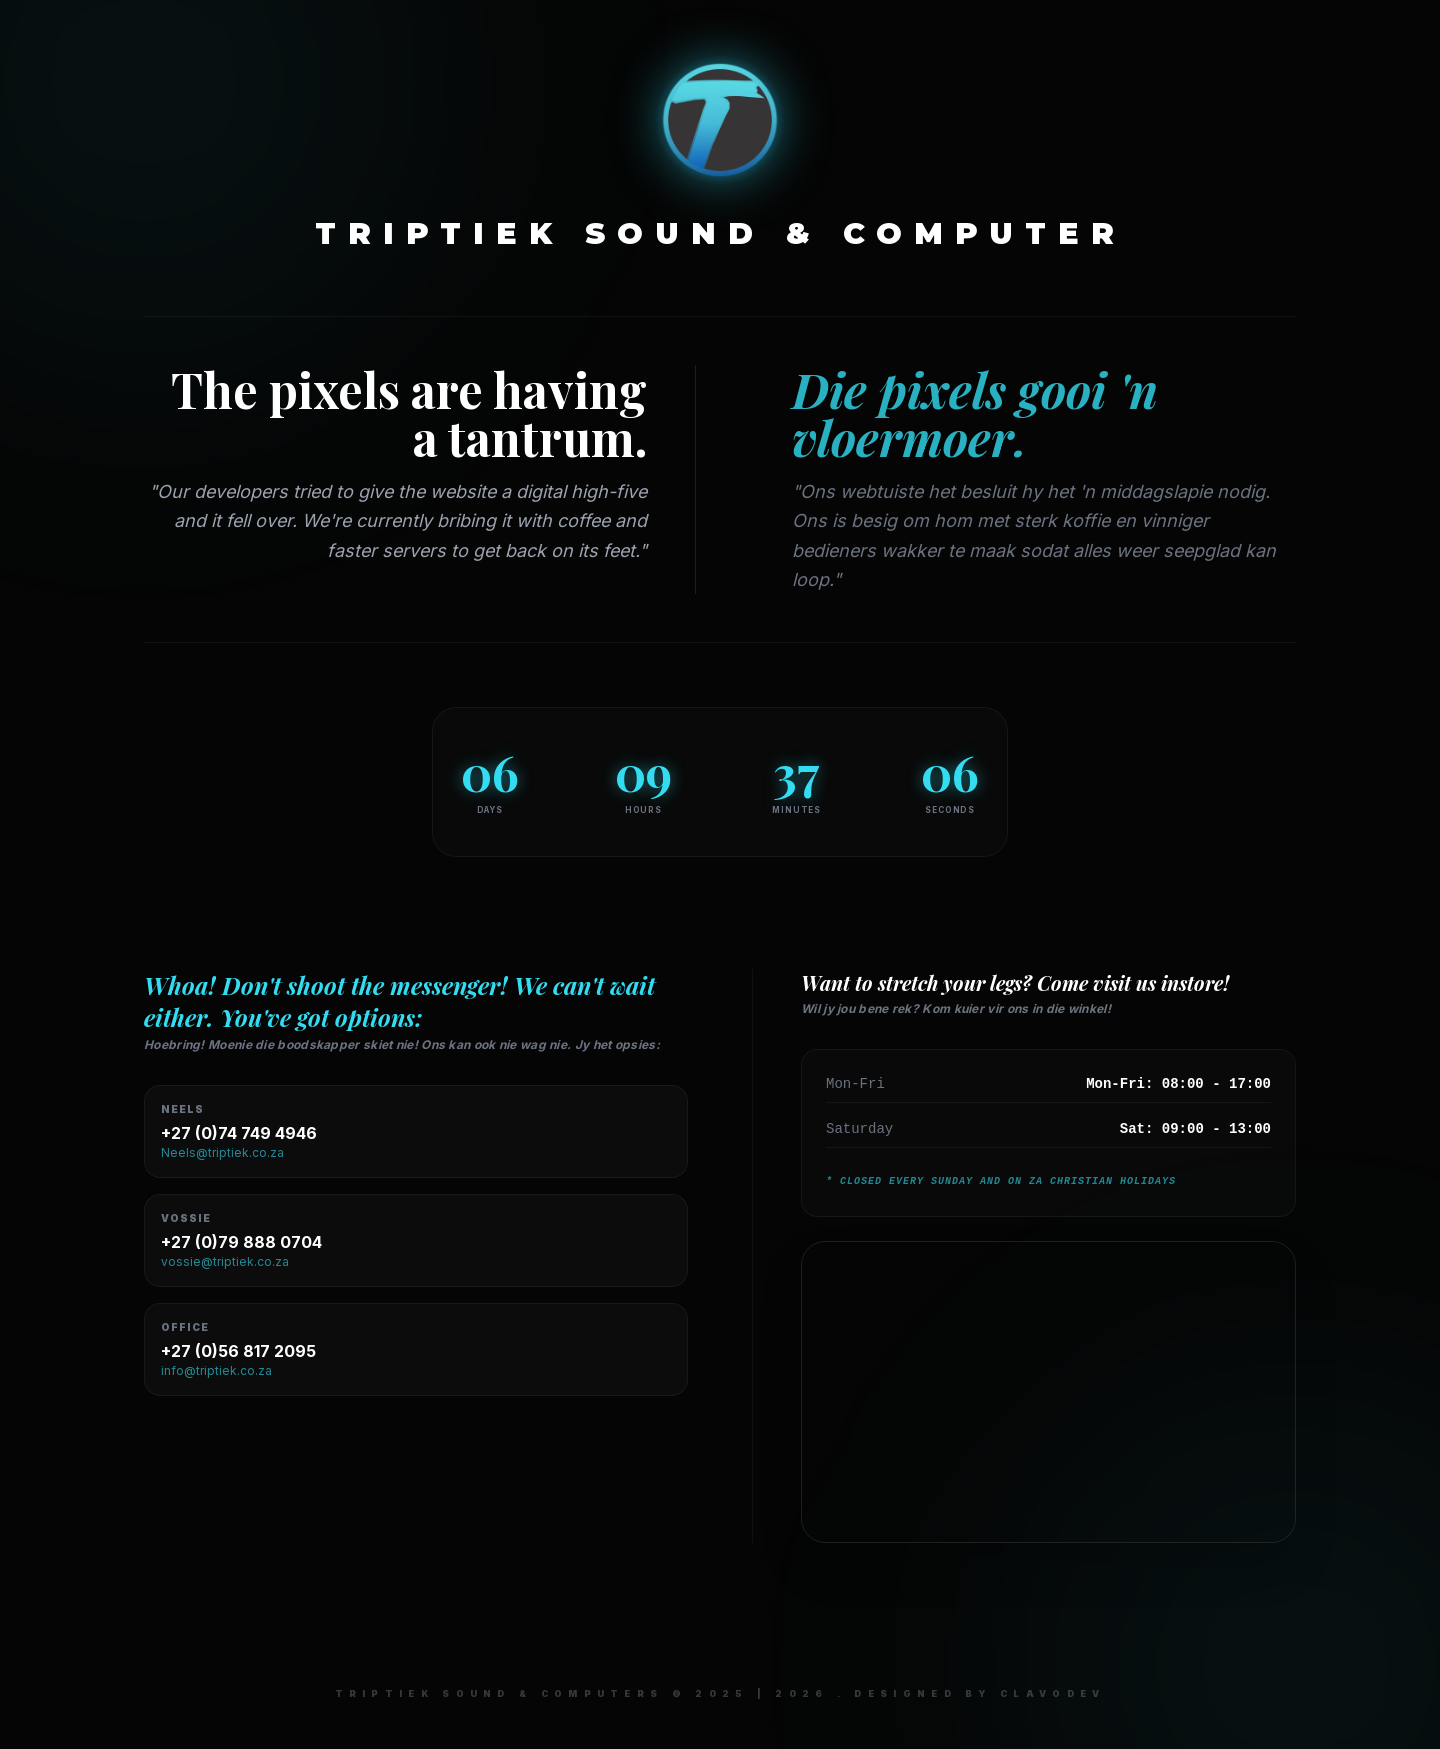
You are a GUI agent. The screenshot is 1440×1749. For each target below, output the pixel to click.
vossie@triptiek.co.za (225, 1261)
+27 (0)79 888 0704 (241, 1242)
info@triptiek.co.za (216, 1370)
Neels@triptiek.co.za (222, 1152)
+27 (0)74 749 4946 (239, 1133)
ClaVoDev (1052, 1693)
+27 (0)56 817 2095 (238, 1351)
